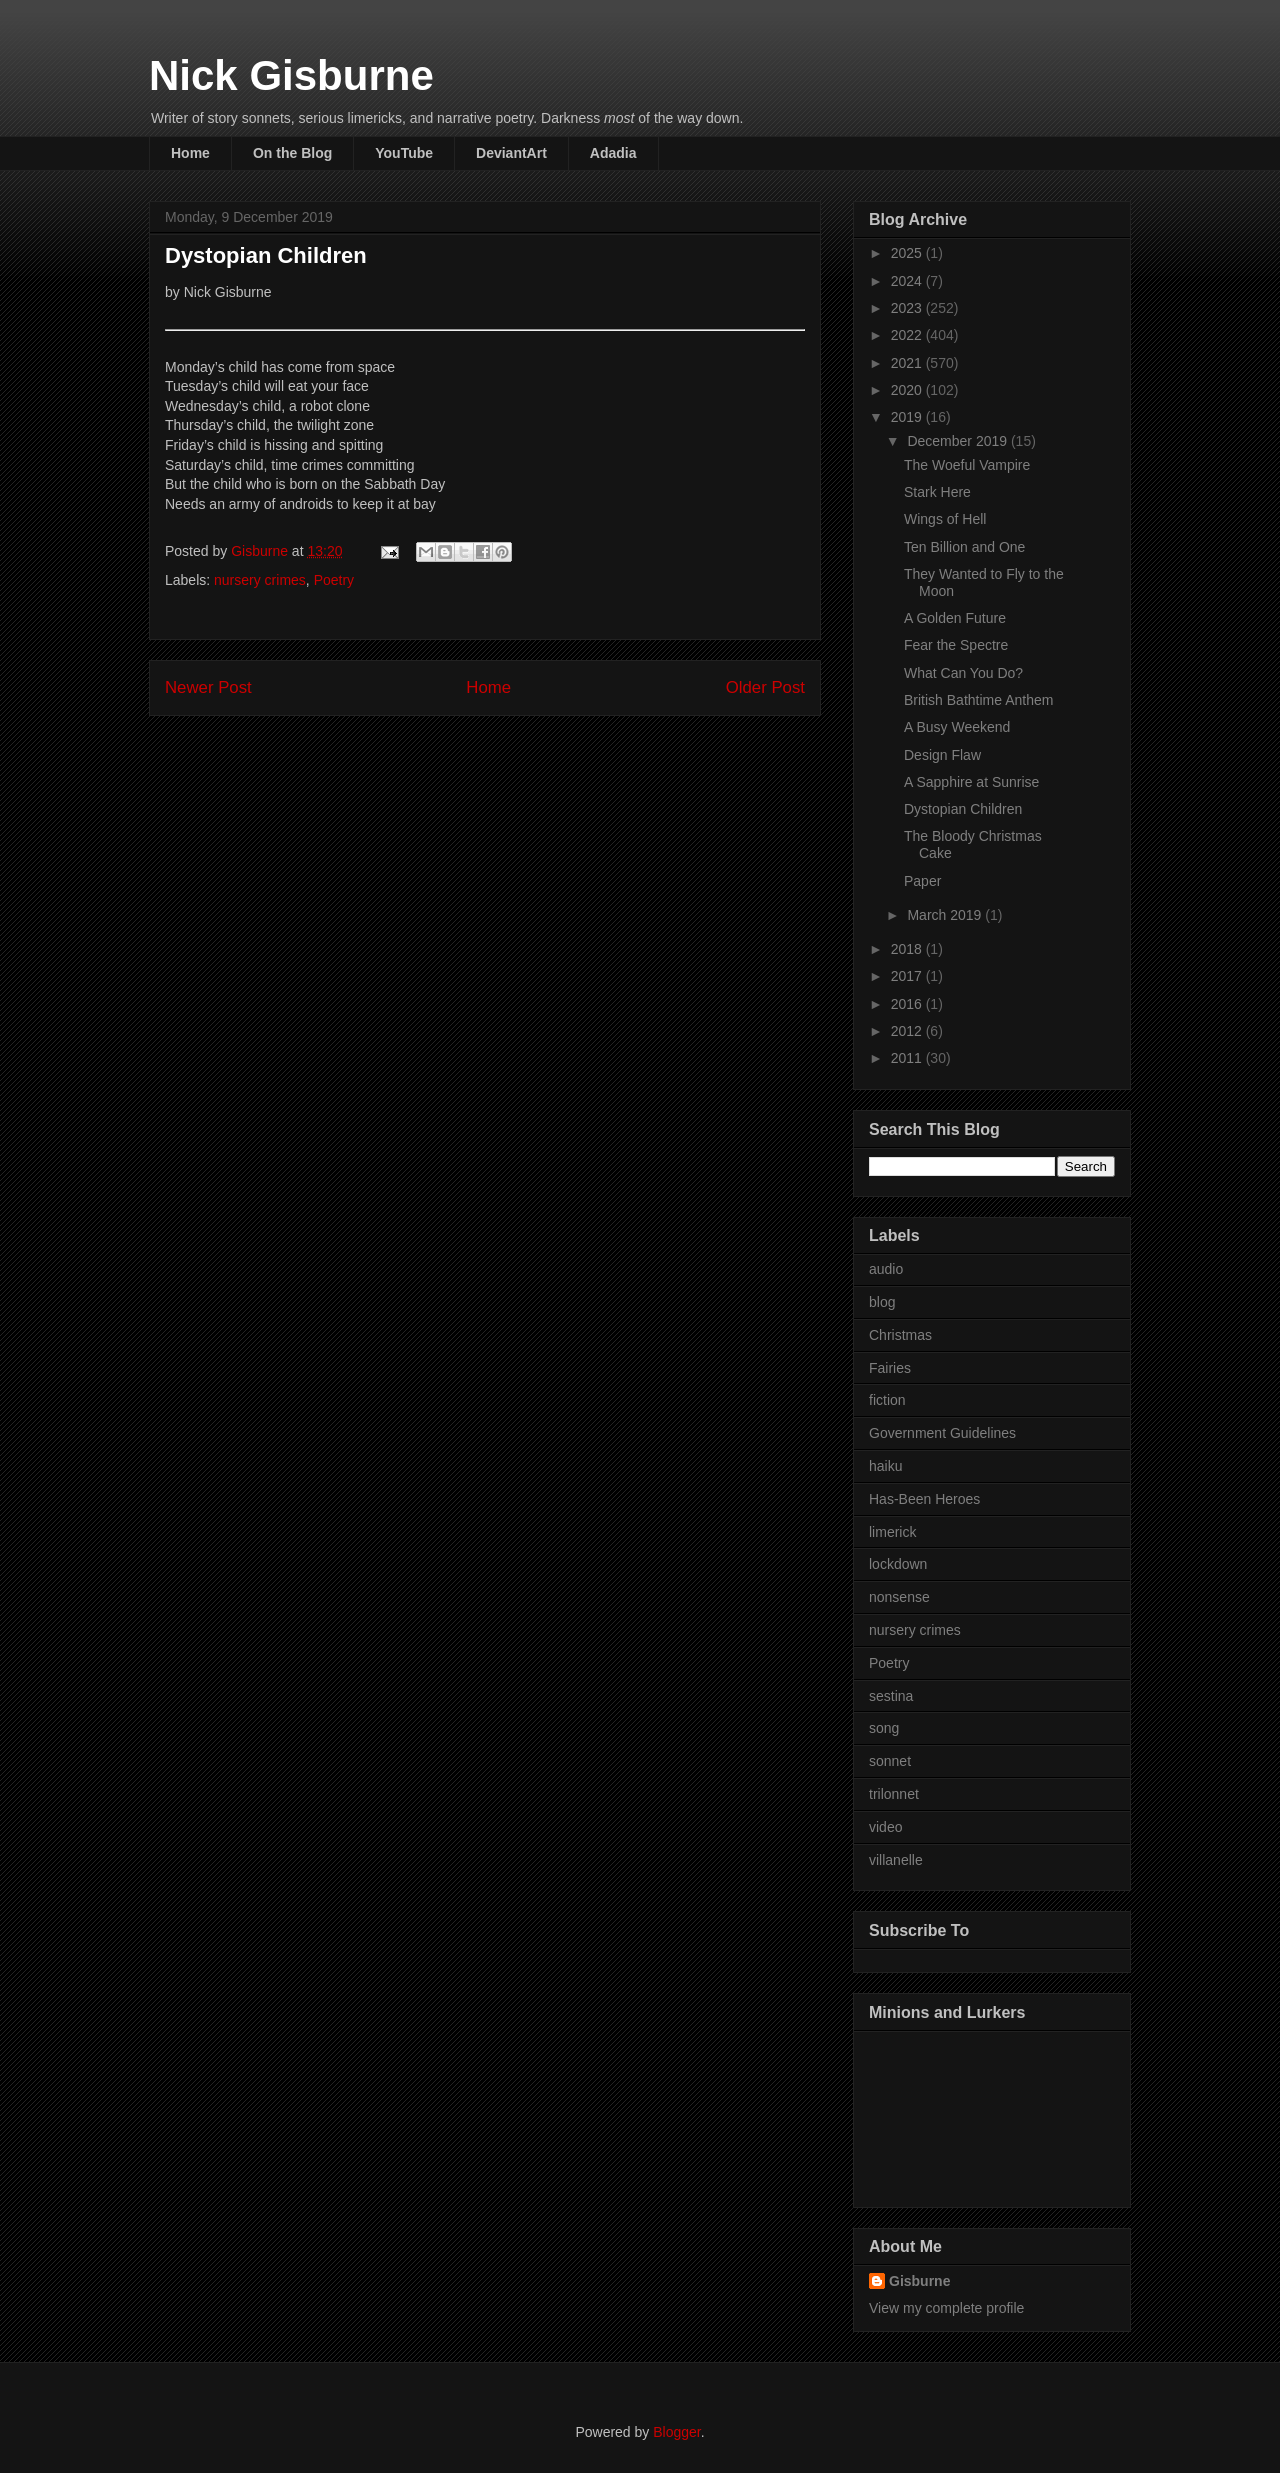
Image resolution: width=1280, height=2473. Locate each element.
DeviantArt (511, 153)
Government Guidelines (942, 1433)
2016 (908, 1004)
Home (190, 153)
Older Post (765, 687)
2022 (908, 335)
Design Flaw (942, 755)
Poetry (334, 580)
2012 (908, 1031)
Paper (922, 881)
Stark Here (937, 492)
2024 (908, 281)
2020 (908, 390)
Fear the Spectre (956, 645)
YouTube (404, 153)
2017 (908, 976)
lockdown (898, 1564)
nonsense (899, 1597)
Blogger (676, 2432)
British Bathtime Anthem (978, 700)
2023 (908, 308)
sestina (891, 1696)
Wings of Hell (945, 519)
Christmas (900, 1335)
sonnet (890, 1761)
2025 (908, 253)
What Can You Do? (963, 673)
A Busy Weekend (957, 727)
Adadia (613, 153)
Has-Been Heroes (924, 1499)
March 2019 (946, 915)
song (884, 1728)
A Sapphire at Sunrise (971, 782)
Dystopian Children (963, 809)
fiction (887, 1400)
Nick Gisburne (291, 75)
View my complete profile (946, 2308)
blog (882, 1302)
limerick (892, 1532)
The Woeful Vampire (967, 465)
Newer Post (208, 687)
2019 (908, 417)
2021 (908, 363)
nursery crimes (260, 580)
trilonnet (894, 1794)
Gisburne (919, 2281)
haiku (885, 1466)
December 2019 (959, 441)
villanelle (896, 1860)
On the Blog (292, 153)
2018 (908, 949)
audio (886, 1269)
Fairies (890, 1368)
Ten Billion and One (964, 547)
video (885, 1827)
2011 (908, 1058)
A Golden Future (955, 618)
